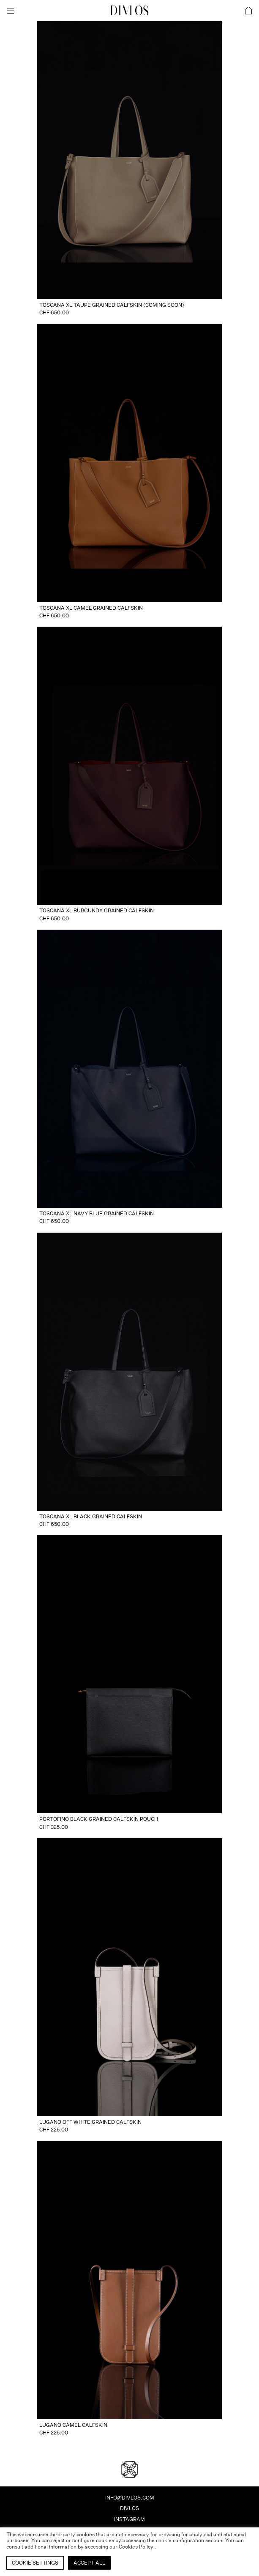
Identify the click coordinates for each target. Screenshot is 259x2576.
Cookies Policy (137, 2546)
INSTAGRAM (129, 2519)
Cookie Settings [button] (35, 2563)
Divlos (129, 2508)
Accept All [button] (89, 2563)
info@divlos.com (129, 2497)
